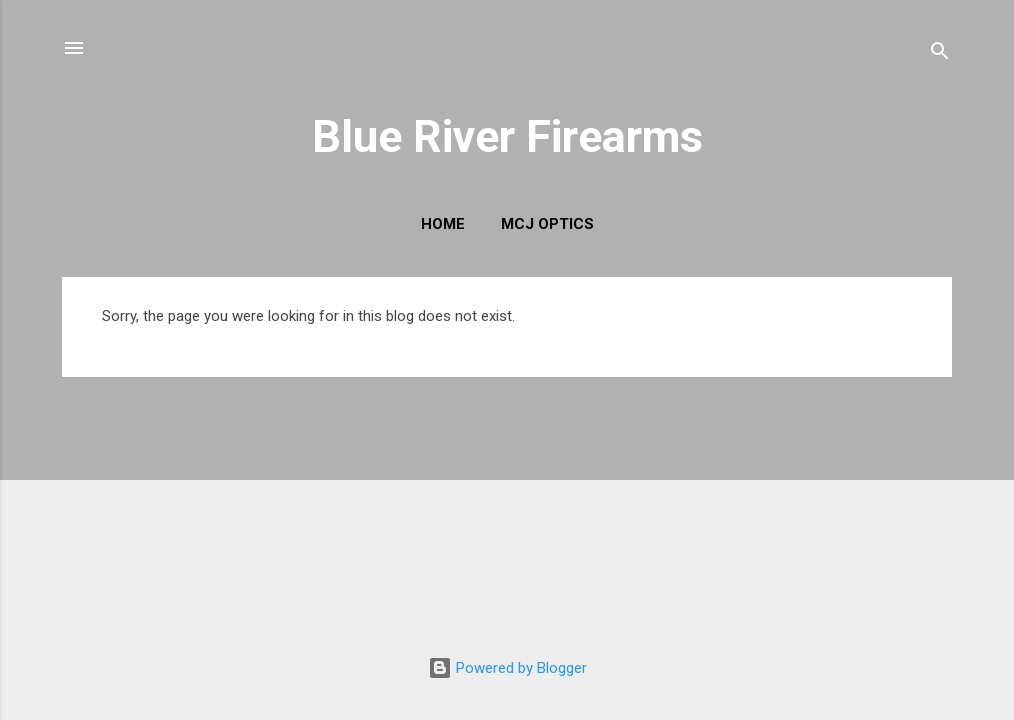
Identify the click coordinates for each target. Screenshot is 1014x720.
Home (443, 224)
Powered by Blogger (507, 668)
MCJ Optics (547, 224)
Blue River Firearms (507, 136)
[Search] (940, 54)
